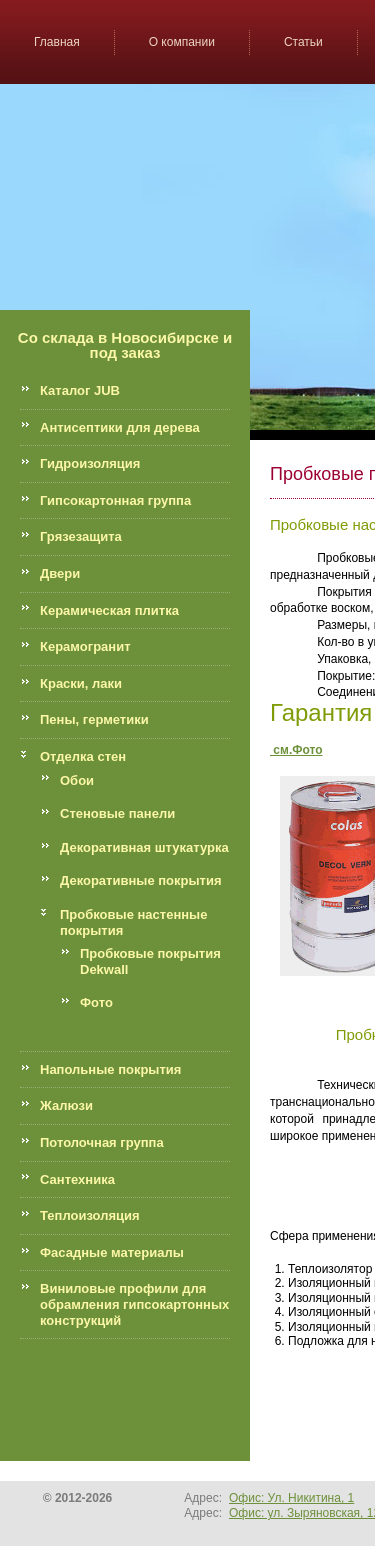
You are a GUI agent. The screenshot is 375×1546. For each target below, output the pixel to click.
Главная (57, 42)
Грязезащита (81, 536)
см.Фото (296, 750)
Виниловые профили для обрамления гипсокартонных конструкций (134, 1304)
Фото (96, 1002)
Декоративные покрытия (141, 880)
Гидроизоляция (90, 463)
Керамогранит (85, 646)
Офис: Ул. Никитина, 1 (291, 1498)
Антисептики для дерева (120, 427)
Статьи (303, 42)
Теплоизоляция (90, 1215)
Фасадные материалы (112, 1252)
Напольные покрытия (110, 1069)
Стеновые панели (117, 813)
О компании (182, 42)
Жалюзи (66, 1105)
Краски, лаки (81, 683)
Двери (60, 573)
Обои (77, 780)
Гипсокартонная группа (115, 500)
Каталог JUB (80, 390)
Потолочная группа (102, 1142)
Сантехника (77, 1179)
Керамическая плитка (109, 610)
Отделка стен (83, 756)
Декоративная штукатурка (144, 847)
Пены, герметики (94, 719)
